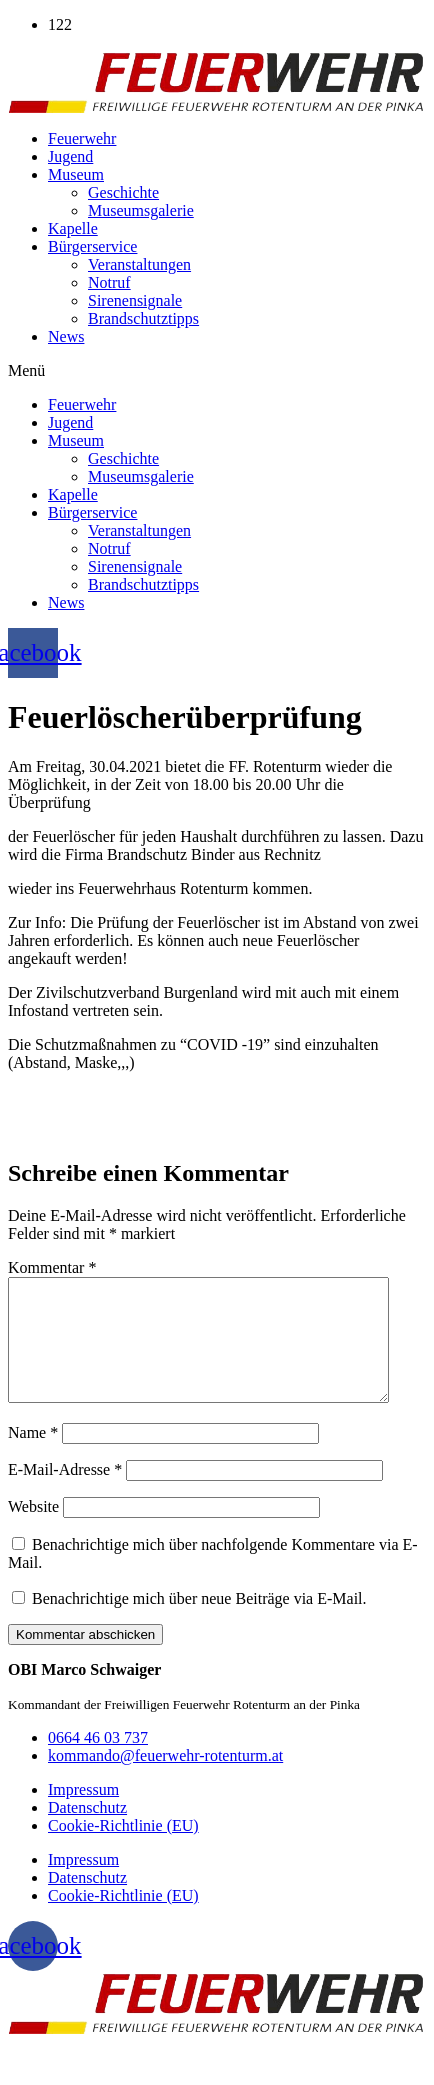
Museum (76, 174)
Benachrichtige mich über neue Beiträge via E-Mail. (199, 1622)
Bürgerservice (92, 246)
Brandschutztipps (143, 318)
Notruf (109, 282)
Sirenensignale (135, 300)
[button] (217, 371)
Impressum (83, 1813)
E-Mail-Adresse (65, 1493)
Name (33, 1456)
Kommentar (52, 1267)
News (66, 336)
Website (33, 1530)
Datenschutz (87, 1831)
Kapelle (73, 228)
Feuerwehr (82, 138)
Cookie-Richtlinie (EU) (123, 1849)
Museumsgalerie (141, 210)
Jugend (70, 156)
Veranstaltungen (139, 264)
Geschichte (123, 192)
